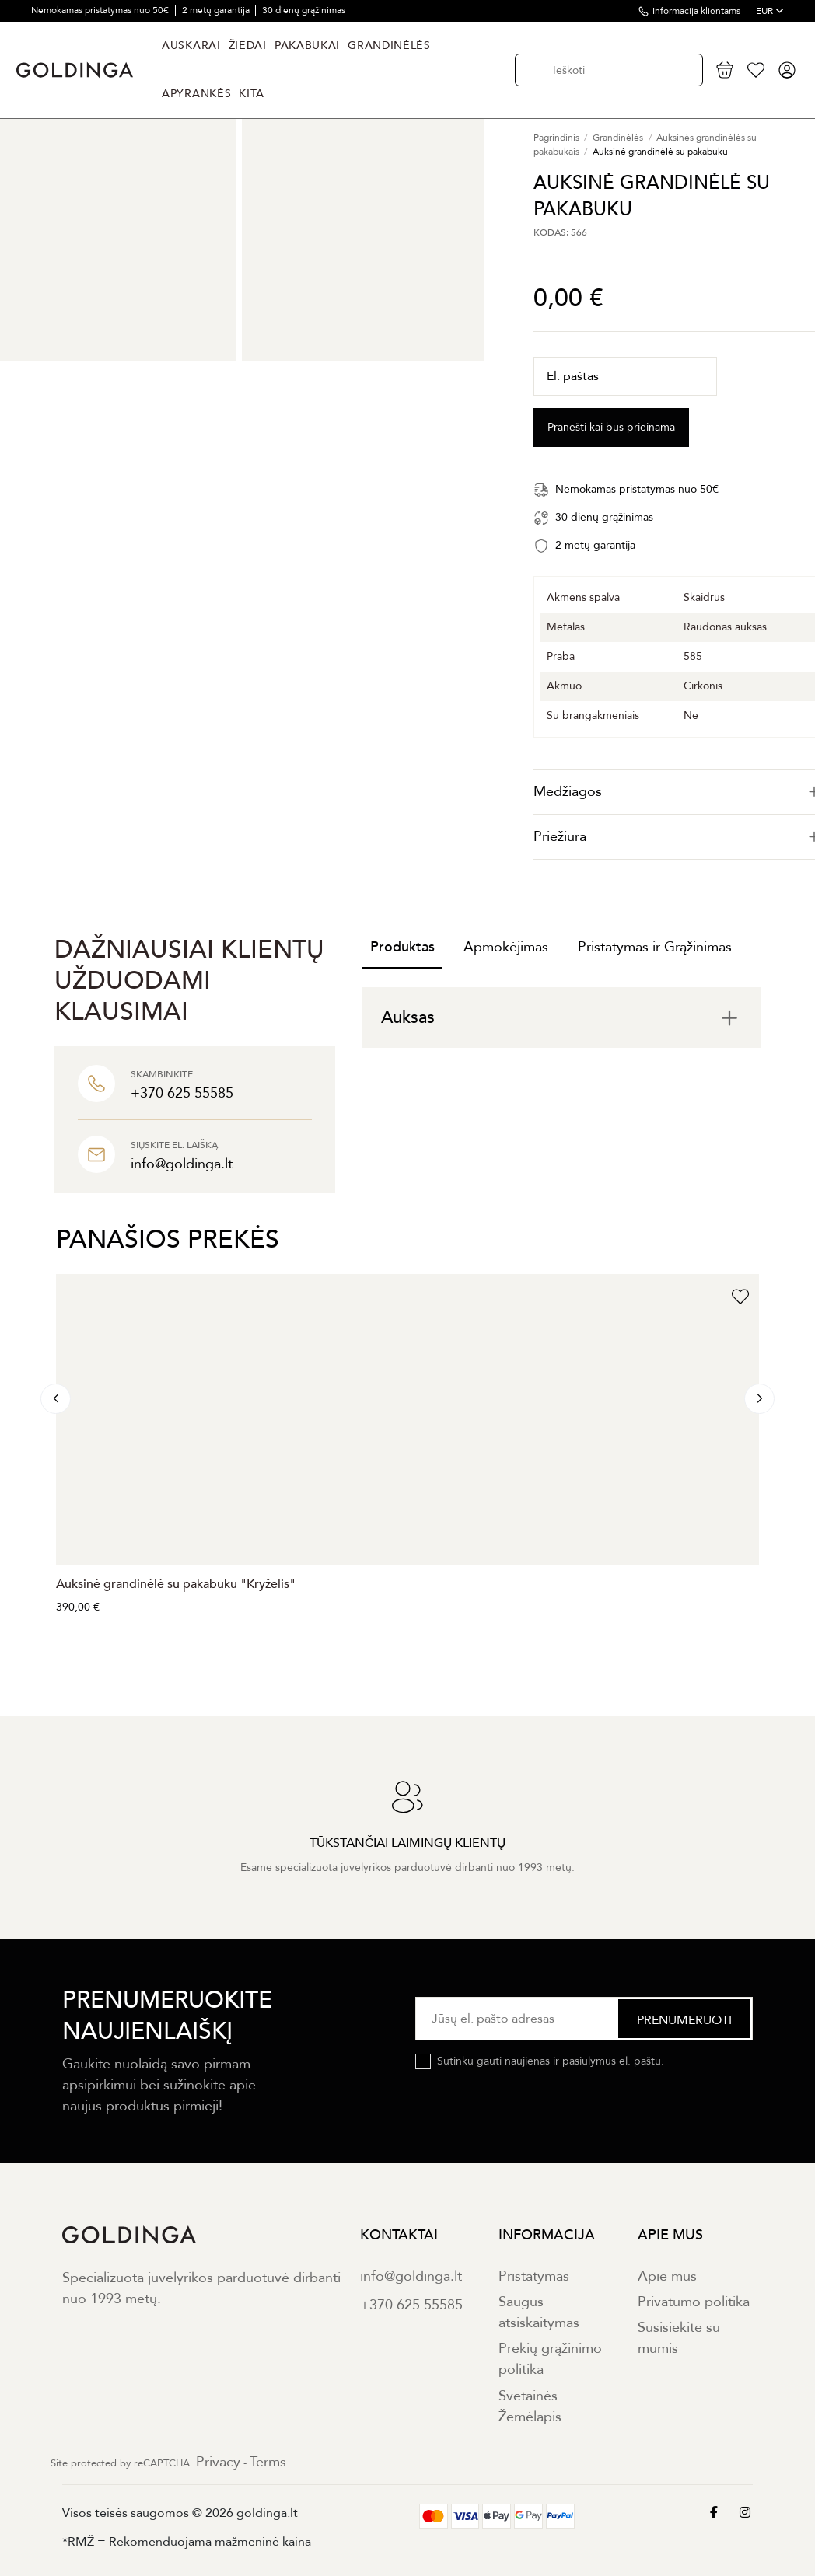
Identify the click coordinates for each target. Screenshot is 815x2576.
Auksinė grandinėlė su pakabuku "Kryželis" (176, 1584)
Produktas (402, 947)
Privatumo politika (694, 2302)
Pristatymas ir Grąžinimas (655, 947)
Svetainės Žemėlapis (529, 2406)
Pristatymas (533, 2276)
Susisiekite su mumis (679, 2338)
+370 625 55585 (411, 2305)
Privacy (218, 2462)
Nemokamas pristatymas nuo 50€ (101, 10)
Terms (268, 2462)
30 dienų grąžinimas (305, 10)
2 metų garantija (217, 10)
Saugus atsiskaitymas (538, 2312)
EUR (770, 11)
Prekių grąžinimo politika (550, 2359)
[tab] (561, 1017)
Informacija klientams (696, 11)
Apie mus (667, 2276)
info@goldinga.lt (411, 2276)
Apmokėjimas (505, 947)
